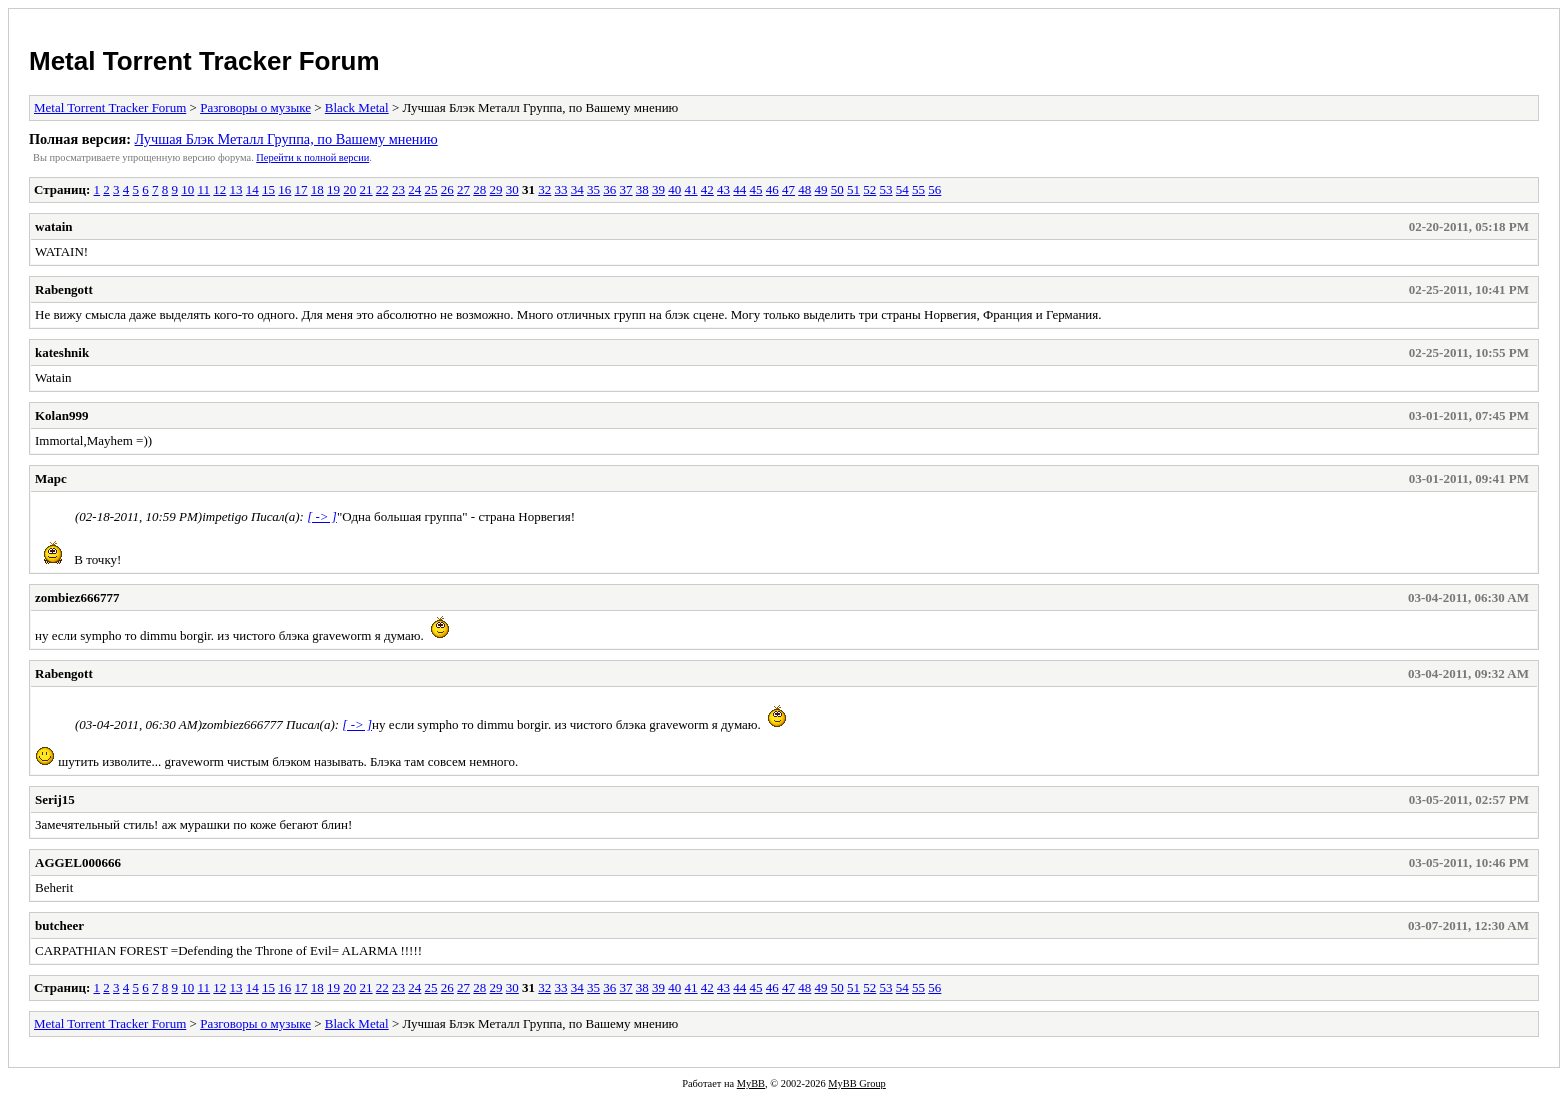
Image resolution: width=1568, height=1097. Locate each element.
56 (934, 189)
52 (869, 189)
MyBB (751, 1083)
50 (837, 189)
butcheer (59, 925)
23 (398, 189)
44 (739, 189)
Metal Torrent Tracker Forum (204, 61)
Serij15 (55, 799)
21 (366, 189)
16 (284, 189)
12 (219, 189)
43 (723, 189)
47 (788, 189)
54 (902, 189)
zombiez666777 (77, 597)
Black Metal (357, 107)
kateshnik (62, 352)
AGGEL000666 (78, 862)
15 (268, 189)
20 (349, 189)
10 (187, 189)
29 (496, 189)
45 (756, 189)
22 (382, 189)
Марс (51, 478)
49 (821, 189)
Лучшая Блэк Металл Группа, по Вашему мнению (285, 139)
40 (674, 189)
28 (479, 189)
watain (54, 226)
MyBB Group (856, 1083)
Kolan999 (61, 415)
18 (317, 189)
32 (544, 189)
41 (691, 189)
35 (593, 189)
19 (333, 189)
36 (609, 189)
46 (772, 189)
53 (886, 189)
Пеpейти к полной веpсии (312, 157)
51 (853, 189)
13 (236, 189)
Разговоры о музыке (255, 107)
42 (707, 189)
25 (431, 189)
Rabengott (64, 289)
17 (301, 189)
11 (204, 189)
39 (658, 189)
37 (626, 189)
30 (512, 189)
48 (804, 189)
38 (642, 189)
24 (414, 189)
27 (463, 189)
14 (252, 189)
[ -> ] (322, 516)
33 (561, 189)
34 (577, 189)
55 (918, 189)
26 (447, 189)
